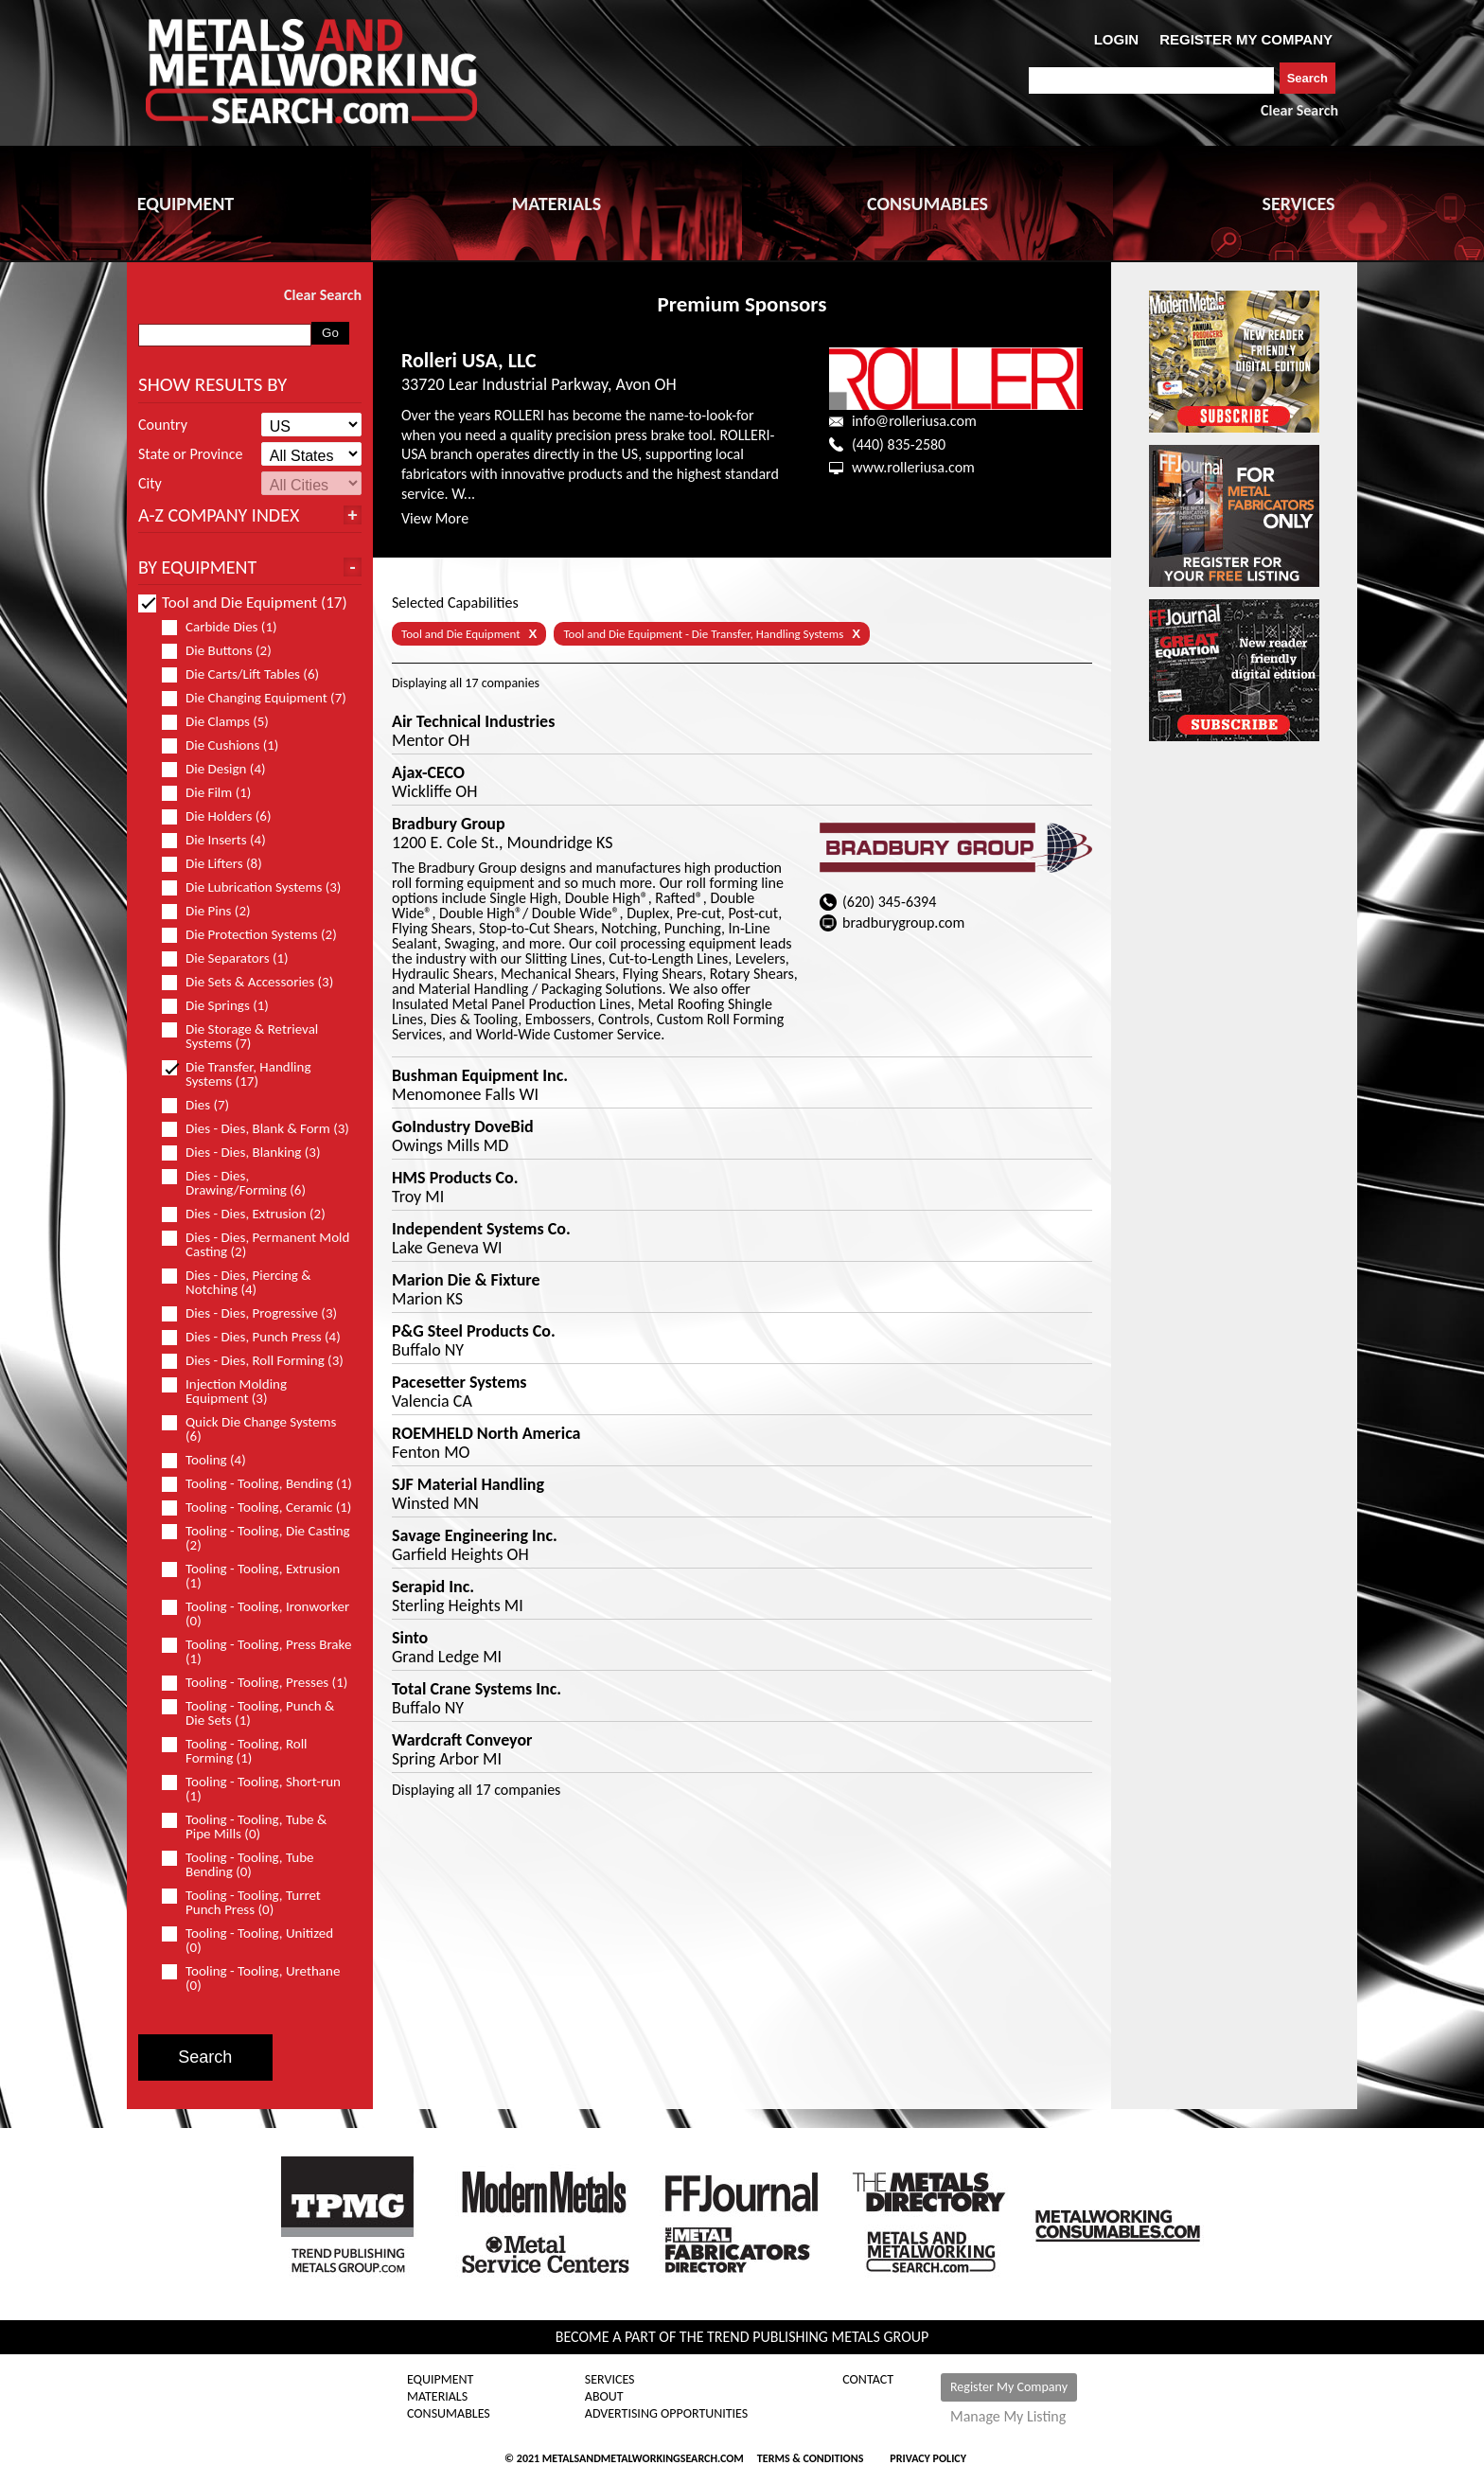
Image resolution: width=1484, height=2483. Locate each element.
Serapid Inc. (433, 1586)
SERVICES (1299, 203)
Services (610, 2379)
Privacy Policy (928, 2458)
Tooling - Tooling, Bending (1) (257, 1484)
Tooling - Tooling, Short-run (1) (251, 1789)
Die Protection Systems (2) (257, 935)
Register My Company (1009, 2387)
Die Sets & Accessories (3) (255, 982)
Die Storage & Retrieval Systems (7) (240, 1036)
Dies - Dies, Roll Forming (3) (257, 1361)
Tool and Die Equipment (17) (242, 602)
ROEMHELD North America (486, 1433)
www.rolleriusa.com (913, 467)
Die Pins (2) (214, 911)
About (604, 2396)
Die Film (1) (214, 793)
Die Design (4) (222, 769)
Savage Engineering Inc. (474, 1535)
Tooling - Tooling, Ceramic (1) (257, 1507)
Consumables (448, 2414)
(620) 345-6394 (889, 902)
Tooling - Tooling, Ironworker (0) (255, 1614)
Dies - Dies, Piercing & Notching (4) (236, 1282)
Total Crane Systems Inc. (476, 1688)
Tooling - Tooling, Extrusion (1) (251, 1576)
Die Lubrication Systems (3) (257, 887)
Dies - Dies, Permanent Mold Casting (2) (255, 1245)
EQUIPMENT (185, 203)
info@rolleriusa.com (914, 421)
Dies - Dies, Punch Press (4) (257, 1337)
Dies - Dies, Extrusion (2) (252, 1214)
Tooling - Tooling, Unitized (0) (247, 1940)
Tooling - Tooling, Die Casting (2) (256, 1538)
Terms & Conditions (810, 2458)
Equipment (440, 2379)
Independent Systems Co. (481, 1228)
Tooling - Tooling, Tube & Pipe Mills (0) (244, 1827)
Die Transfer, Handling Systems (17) (236, 1074)
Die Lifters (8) (220, 864)
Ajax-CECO (428, 772)
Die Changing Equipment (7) (257, 698)
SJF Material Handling (468, 1484)
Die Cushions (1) (228, 745)
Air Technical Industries (473, 721)
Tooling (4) (212, 1460)
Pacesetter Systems (459, 1382)
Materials (437, 2396)
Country (162, 425)
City (150, 483)
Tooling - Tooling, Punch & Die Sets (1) (248, 1713)
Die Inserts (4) (222, 840)
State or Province (190, 454)
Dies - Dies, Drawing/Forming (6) (242, 1183)
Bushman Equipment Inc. (480, 1075)
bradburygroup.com (903, 922)
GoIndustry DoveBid (463, 1126)
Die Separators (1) (233, 958)
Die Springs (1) (223, 1006)
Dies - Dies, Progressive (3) (257, 1313)
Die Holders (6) (225, 816)
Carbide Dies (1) (227, 627)
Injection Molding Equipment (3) (224, 1391)
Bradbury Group (448, 823)
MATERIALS (556, 203)
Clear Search (1299, 110)
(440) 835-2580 (898, 444)
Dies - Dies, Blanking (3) (249, 1152)
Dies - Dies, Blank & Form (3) (257, 1129)
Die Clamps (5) (223, 722)
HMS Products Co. (455, 1177)
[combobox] (1151, 80)
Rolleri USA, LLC (469, 360)
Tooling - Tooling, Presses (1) (257, 1683)
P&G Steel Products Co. (474, 1330)
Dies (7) (203, 1105)
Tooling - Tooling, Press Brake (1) (256, 1652)
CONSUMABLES (927, 203)
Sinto (410, 1637)
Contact (867, 2379)
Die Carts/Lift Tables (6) (248, 674)
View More (434, 518)
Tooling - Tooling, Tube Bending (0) (238, 1865)
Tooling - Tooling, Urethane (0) (251, 1978)
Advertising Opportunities (666, 2414)
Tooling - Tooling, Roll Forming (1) (235, 1751)
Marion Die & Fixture (466, 1279)
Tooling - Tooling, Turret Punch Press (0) (241, 1903)
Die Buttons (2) (225, 651)
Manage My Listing (1008, 2416)
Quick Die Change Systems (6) (249, 1429)
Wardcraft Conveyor (462, 1739)
